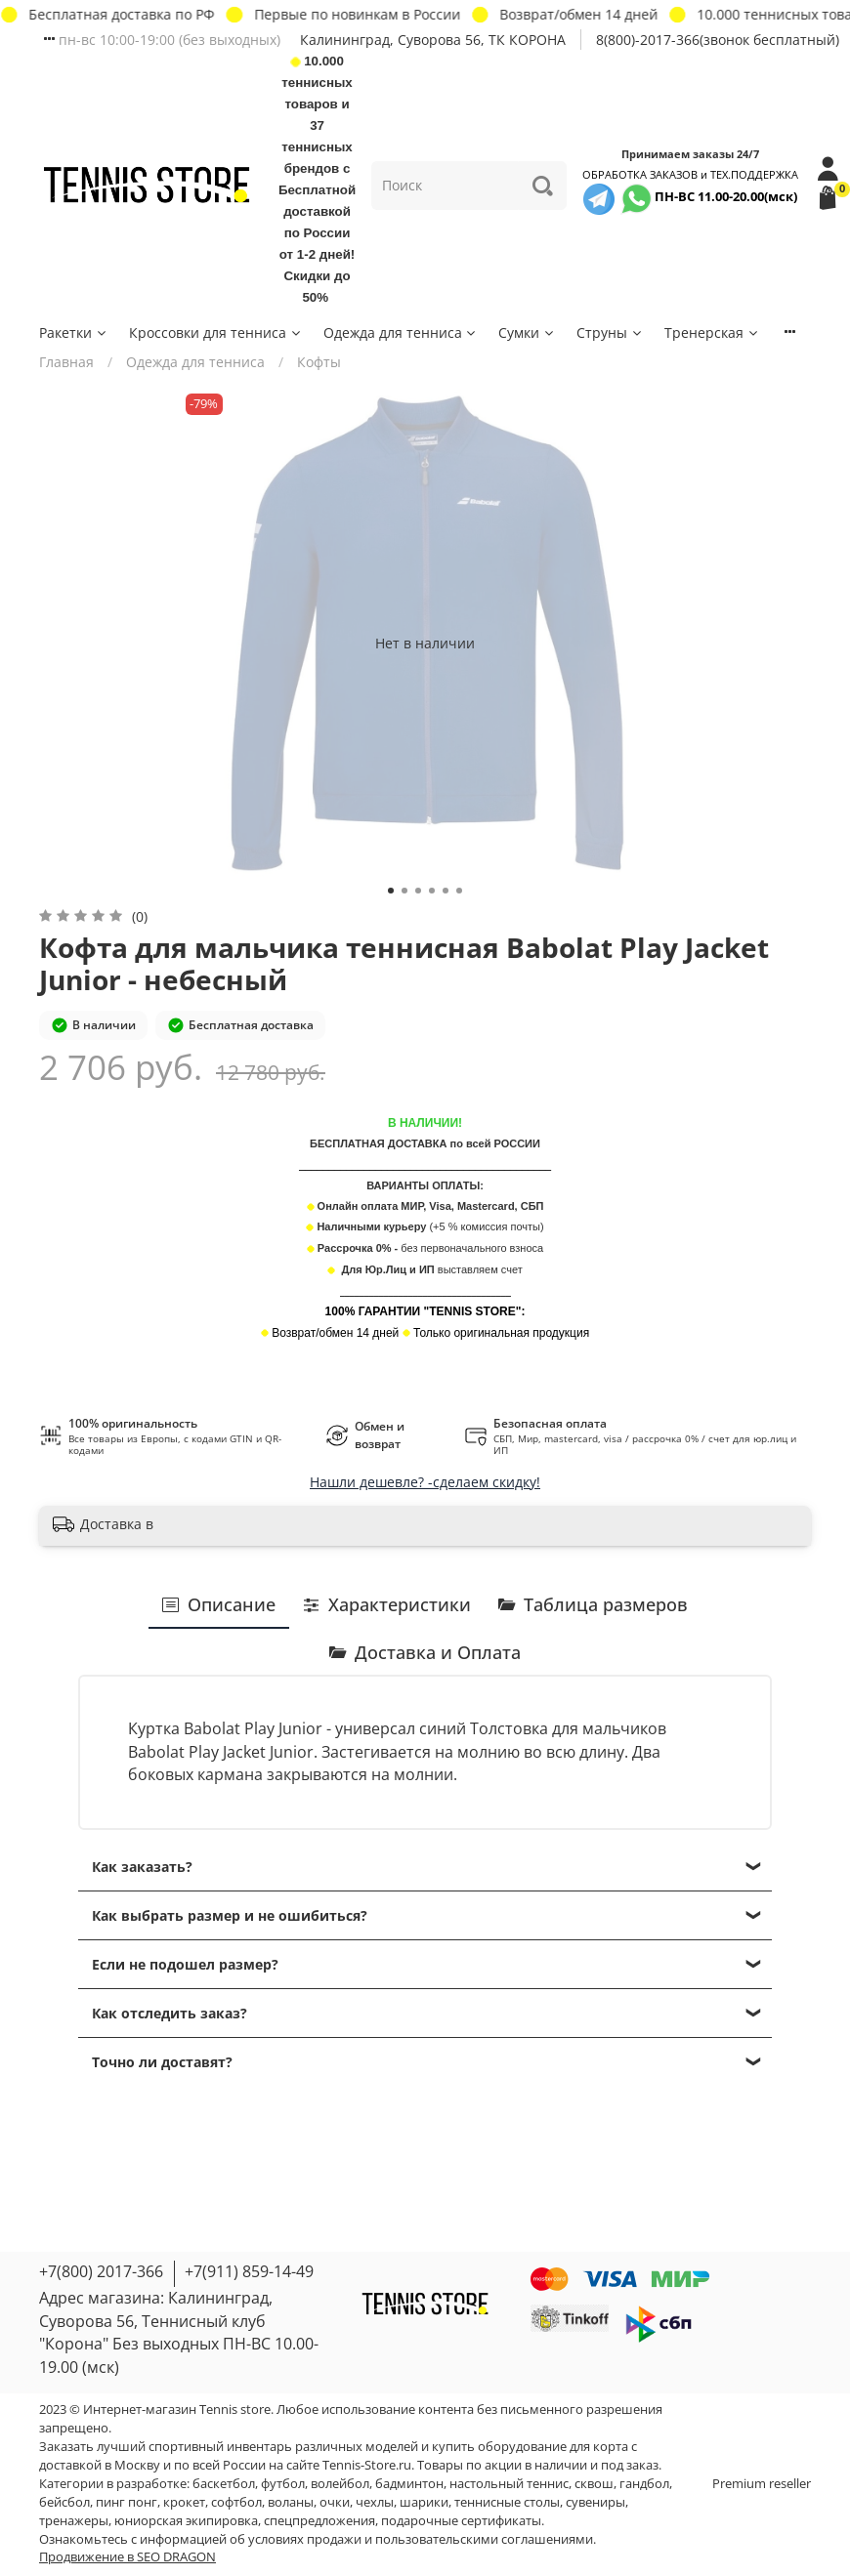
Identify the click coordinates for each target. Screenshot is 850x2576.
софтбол (236, 2502)
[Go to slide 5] (445, 890)
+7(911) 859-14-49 (249, 2271)
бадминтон (409, 2483)
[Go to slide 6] (459, 890)
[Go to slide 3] (418, 890)
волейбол (340, 2483)
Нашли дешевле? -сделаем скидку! (425, 1482)
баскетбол (223, 2483)
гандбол (644, 2483)
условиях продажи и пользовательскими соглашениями (420, 2539)
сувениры (595, 2502)
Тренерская (712, 332)
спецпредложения (319, 2521)
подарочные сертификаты (461, 2521)
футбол (283, 2483)
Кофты (319, 362)
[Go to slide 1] (391, 890)
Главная (66, 362)
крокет (184, 2502)
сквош (594, 2483)
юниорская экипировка (186, 2521)
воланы (291, 2502)
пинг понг (126, 2502)
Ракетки (73, 332)
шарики (424, 2502)
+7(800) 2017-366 (101, 2271)
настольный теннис (509, 2483)
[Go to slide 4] (432, 890)
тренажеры (73, 2521)
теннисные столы (507, 2502)
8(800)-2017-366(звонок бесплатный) (717, 39)
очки (334, 2502)
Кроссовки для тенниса (216, 332)
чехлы (375, 2502)
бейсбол (64, 2502)
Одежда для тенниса (401, 332)
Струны (610, 332)
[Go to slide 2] (404, 890)
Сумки (527, 332)
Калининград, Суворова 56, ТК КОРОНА (433, 39)
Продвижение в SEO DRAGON (127, 2557)
